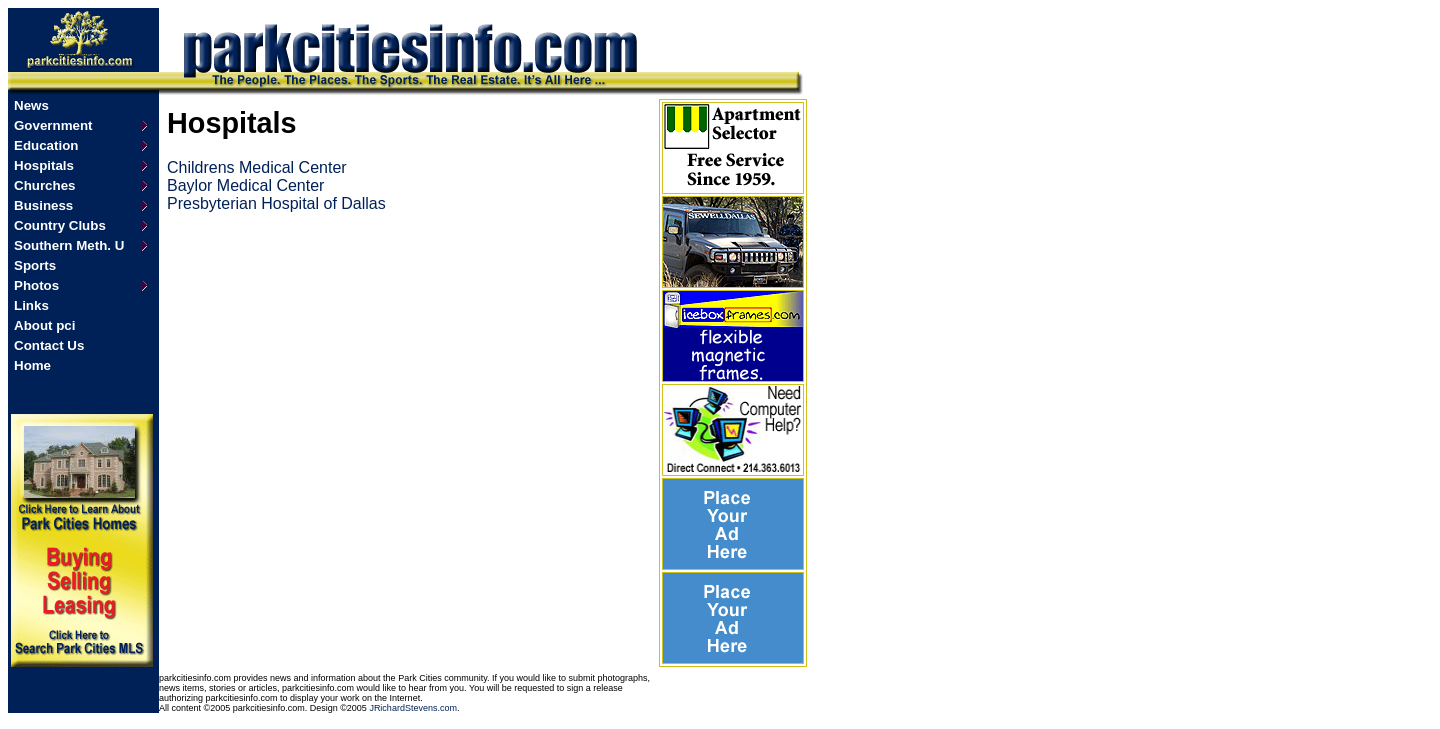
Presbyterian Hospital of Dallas (276, 203)
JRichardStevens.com (413, 708)
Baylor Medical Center (245, 185)
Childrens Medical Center (257, 167)
